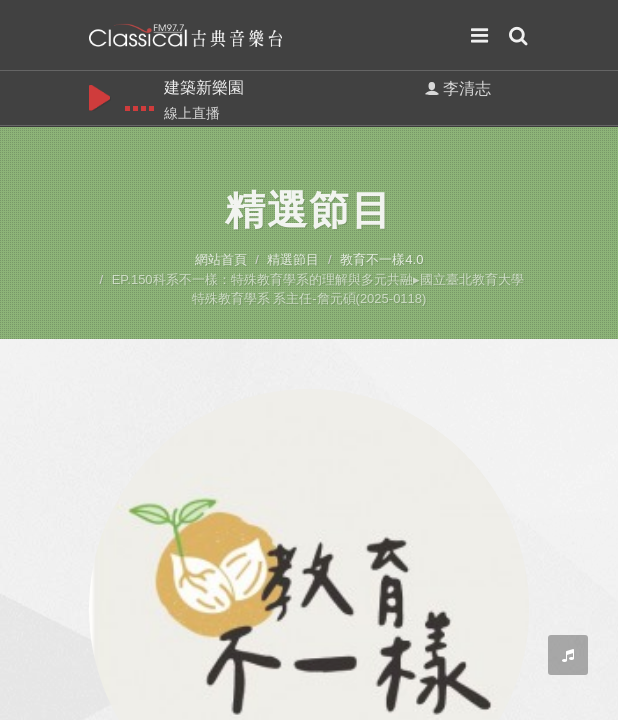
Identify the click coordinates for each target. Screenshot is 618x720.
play (99, 97)
